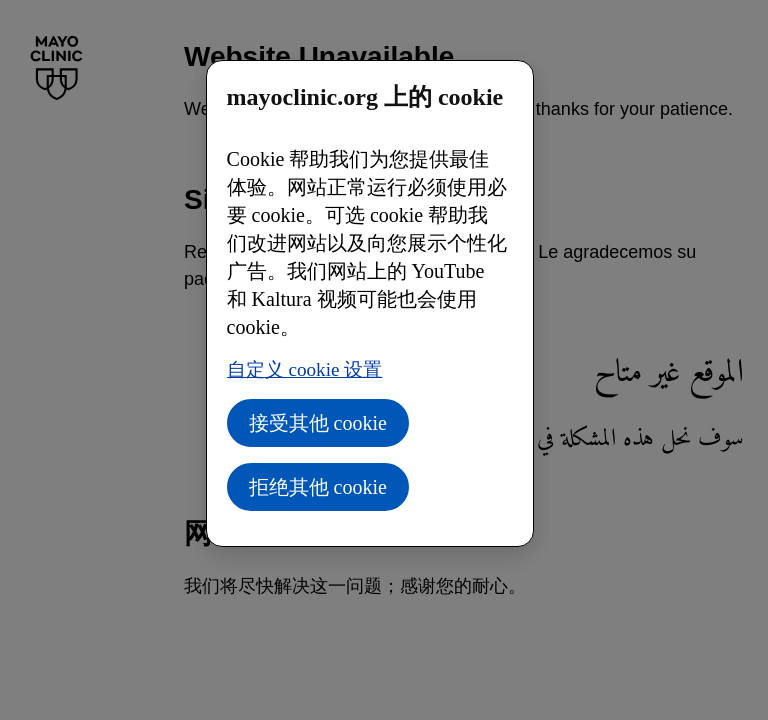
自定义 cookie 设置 (305, 369)
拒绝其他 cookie (318, 487)
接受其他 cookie (318, 423)
